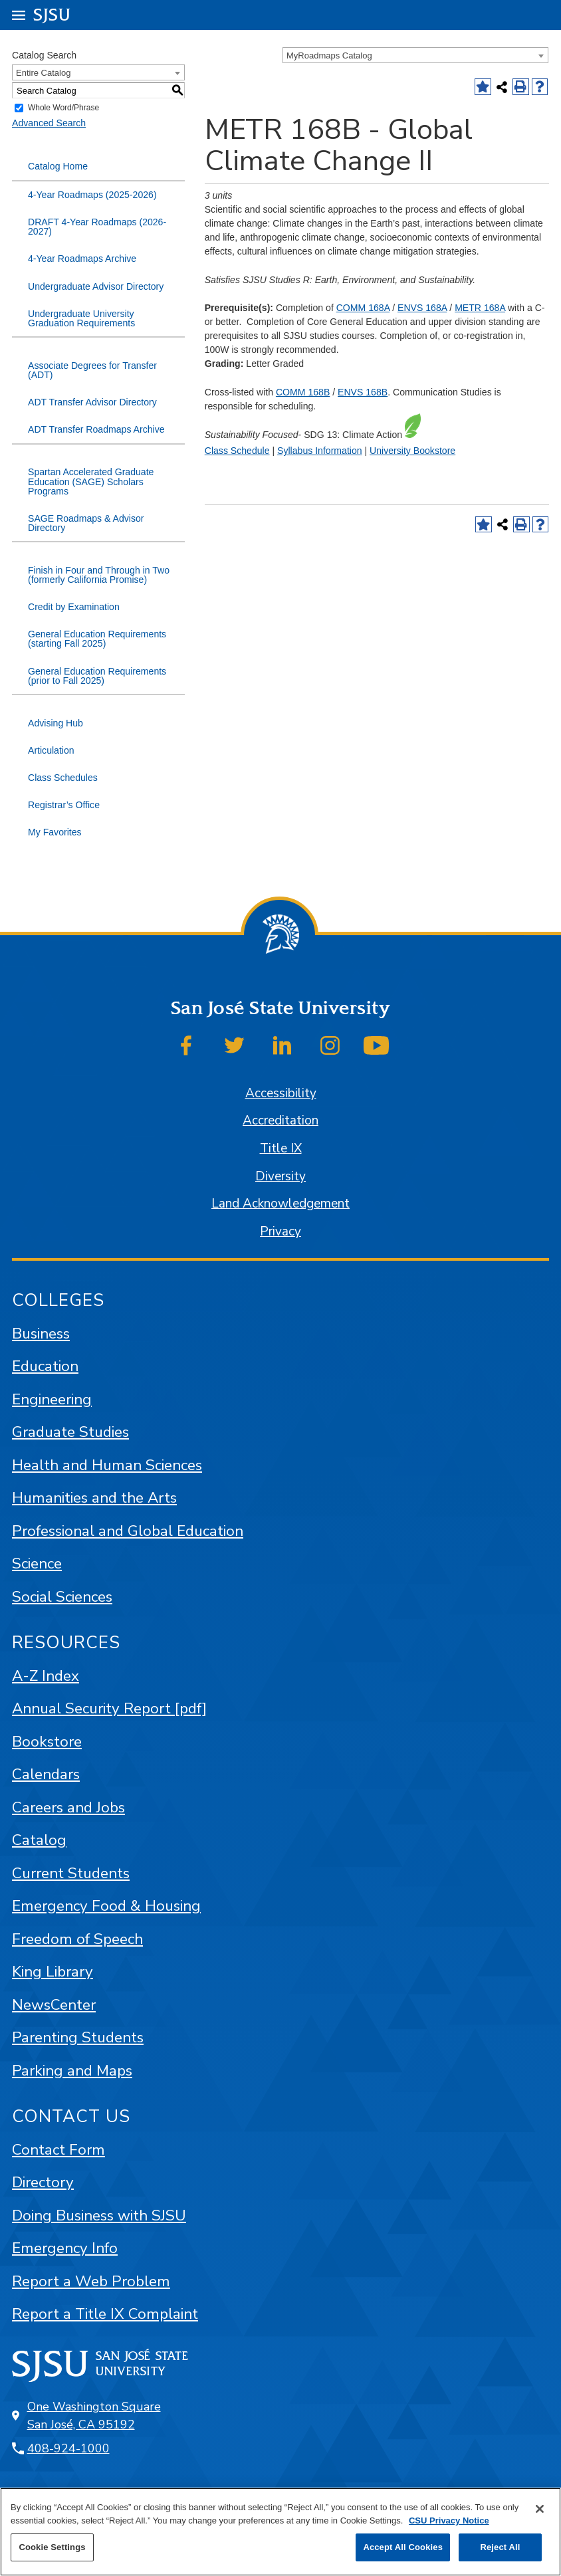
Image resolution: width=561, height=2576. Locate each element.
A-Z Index (45, 1675)
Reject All (500, 2547)
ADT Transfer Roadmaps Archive (96, 429)
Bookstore (47, 1741)
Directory (43, 2182)
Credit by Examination (74, 606)
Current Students (71, 1873)
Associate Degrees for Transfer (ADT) (92, 370)
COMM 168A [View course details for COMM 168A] (363, 307)
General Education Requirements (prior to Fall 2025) (97, 676)
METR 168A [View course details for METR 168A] (480, 307)
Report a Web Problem (91, 2281)
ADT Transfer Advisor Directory (92, 402)
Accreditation (280, 1120)
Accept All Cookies (403, 2547)
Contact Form (58, 2149)
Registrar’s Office (64, 805)
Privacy (280, 1231)
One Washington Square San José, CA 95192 (94, 2415)
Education (45, 1366)
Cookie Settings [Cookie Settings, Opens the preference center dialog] (52, 2547)
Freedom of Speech (77, 1939)
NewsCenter (54, 2004)
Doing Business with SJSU (99, 2215)
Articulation (51, 750)
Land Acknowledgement (280, 1203)
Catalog (39, 1840)
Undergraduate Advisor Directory (96, 286)
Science (37, 1563)
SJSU (52, 14)
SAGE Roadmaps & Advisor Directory (86, 523)
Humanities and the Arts (94, 1497)
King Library (52, 1971)
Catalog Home (58, 166)
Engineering (52, 1399)
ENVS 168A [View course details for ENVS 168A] (422, 307)
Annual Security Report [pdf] (109, 1708)
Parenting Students (78, 2037)
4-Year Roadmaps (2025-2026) (92, 194)
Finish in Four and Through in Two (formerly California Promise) (98, 575)
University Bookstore (412, 450)
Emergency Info (65, 2248)
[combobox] (415, 55)
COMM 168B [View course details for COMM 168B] (303, 392)
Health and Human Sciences (107, 1465)
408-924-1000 (68, 2448)
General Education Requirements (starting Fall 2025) (97, 639)
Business (41, 1333)
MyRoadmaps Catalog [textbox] (329, 55)
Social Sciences (62, 1596)
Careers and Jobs (68, 1807)
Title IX (281, 1148)
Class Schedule (237, 450)
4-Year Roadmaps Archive (82, 258)
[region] (280, 2532)
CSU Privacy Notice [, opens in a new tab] (449, 2520)
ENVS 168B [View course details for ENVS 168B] (363, 392)
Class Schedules (63, 777)
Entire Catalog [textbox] (43, 73)
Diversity (280, 1176)
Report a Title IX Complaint (105, 2314)
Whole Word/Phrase (63, 108)
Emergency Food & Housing (106, 1905)
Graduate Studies (70, 1432)
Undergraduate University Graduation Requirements (81, 318)
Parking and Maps (72, 2070)
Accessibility (280, 1093)
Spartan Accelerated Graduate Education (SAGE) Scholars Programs (91, 481)
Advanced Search (49, 123)
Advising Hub (55, 723)
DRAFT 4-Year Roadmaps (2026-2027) (97, 227)
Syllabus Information (319, 450)
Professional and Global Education (127, 1531)
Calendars (46, 1774)
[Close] (539, 2508)
